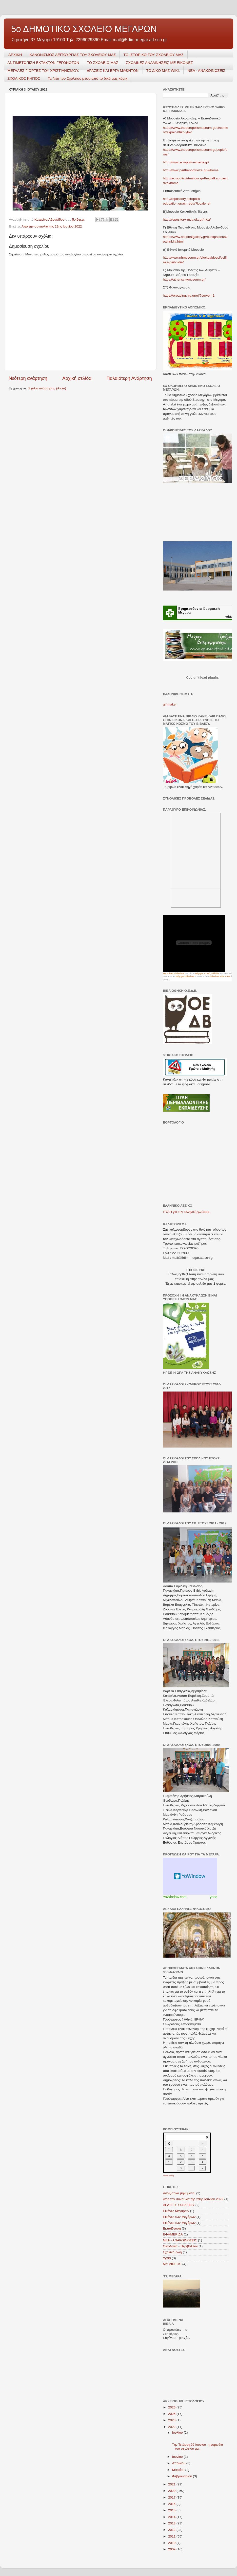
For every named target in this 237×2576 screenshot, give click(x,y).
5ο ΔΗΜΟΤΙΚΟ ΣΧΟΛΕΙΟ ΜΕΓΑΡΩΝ (84, 29)
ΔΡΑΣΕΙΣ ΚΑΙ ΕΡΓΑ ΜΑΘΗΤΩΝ (112, 70)
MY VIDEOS (172, 2264)
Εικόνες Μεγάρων (176, 2211)
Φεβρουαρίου (182, 2476)
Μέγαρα (199, 973)
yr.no (213, 1897)
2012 (172, 2530)
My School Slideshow (173, 973)
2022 (172, 2427)
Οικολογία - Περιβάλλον (180, 2246)
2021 (172, 2484)
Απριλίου (179, 2463)
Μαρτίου (178, 2470)
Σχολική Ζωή (172, 2252)
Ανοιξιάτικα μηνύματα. (179, 2193)
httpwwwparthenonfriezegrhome (190, 170)
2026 (172, 2407)
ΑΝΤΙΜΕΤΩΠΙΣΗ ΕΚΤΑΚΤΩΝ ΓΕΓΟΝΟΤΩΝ (43, 62)
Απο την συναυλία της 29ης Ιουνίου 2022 (51, 226)
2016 (172, 2504)
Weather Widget (190, 1876)
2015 (172, 2510)
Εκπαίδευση (172, 2228)
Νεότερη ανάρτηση (28, 378)
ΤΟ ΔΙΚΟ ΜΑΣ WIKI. (163, 70)
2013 (172, 2523)
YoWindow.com (174, 1897)
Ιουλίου (178, 2432)
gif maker (170, 704)
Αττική (207, 973)
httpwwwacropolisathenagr (186, 162)
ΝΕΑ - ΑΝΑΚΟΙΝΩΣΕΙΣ (206, 70)
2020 (172, 2491)
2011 (172, 2536)
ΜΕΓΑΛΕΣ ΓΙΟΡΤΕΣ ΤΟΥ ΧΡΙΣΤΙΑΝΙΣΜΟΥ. (43, 70)
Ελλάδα (215, 973)
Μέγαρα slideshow (185, 976)
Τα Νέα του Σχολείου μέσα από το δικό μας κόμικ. (88, 78)
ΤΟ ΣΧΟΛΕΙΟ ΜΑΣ (102, 62)
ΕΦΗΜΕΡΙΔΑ (173, 2234)
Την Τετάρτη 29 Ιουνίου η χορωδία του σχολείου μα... (197, 2446)
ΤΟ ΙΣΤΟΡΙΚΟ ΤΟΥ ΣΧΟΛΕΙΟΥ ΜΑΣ (153, 55)
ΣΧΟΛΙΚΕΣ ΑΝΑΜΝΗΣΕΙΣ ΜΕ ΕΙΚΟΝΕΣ (159, 62)
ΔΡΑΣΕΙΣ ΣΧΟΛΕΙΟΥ (179, 2205)
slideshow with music (219, 976)
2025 (172, 2414)
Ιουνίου (178, 2457)
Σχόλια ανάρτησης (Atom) (47, 388)
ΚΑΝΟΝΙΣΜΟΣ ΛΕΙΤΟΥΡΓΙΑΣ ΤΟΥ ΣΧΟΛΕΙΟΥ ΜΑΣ (73, 55)
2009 (172, 2549)
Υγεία (167, 2258)
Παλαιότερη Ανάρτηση (129, 378)
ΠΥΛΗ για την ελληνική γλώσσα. (186, 1212)
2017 (172, 2497)
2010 (172, 2543)
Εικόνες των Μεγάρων (179, 2217)
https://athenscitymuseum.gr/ (184, 279)
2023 (172, 2420)
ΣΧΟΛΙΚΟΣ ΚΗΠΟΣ (23, 78)
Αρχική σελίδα (77, 378)
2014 (172, 2517)
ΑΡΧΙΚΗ (15, 55)
